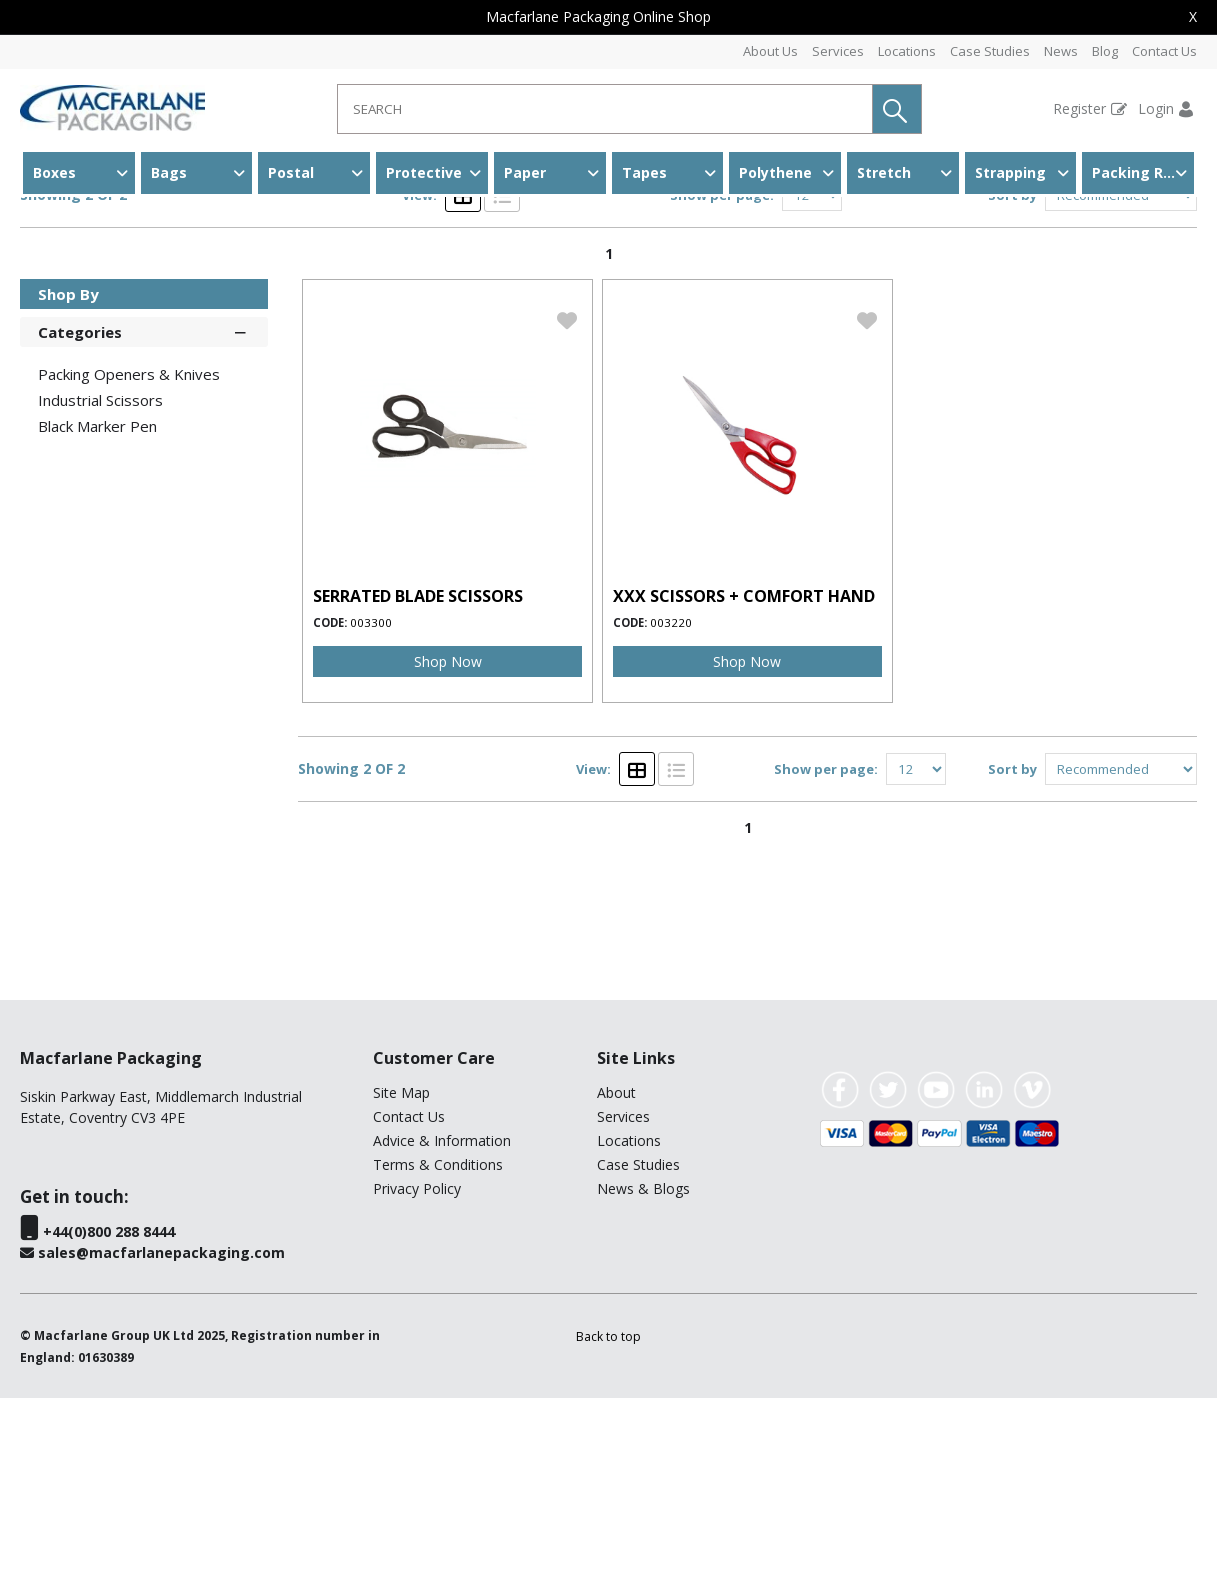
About (616, 1274)
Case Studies (990, 51)
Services (838, 51)
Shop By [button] (68, 476)
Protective (424, 172)
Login (1156, 108)
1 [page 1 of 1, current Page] (609, 435)
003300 (371, 804)
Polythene (775, 172)
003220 (671, 804)
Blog (1105, 51)
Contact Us (1164, 51)
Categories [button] (144, 513)
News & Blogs (643, 1370)
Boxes (54, 172)
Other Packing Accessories (277, 234)
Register (1079, 108)
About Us (770, 51)
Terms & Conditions (438, 1346)
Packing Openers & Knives (129, 556)
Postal (291, 172)
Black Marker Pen (97, 608)
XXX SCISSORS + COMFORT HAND (744, 778)
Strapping (1010, 172)
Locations (907, 51)
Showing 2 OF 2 (73, 376)
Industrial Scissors (453, 234)
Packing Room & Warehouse (1143, 172)
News (1061, 51)
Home (42, 234)
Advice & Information (442, 1322)
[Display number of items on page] (812, 377)
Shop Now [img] (448, 843)
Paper (525, 172)
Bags (169, 172)
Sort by (1012, 377)
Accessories (126, 234)
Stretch (884, 172)
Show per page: (722, 377)
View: (419, 377)
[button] (897, 109)
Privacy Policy (417, 1370)
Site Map (401, 1274)
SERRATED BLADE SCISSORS (418, 778)
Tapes (644, 172)
